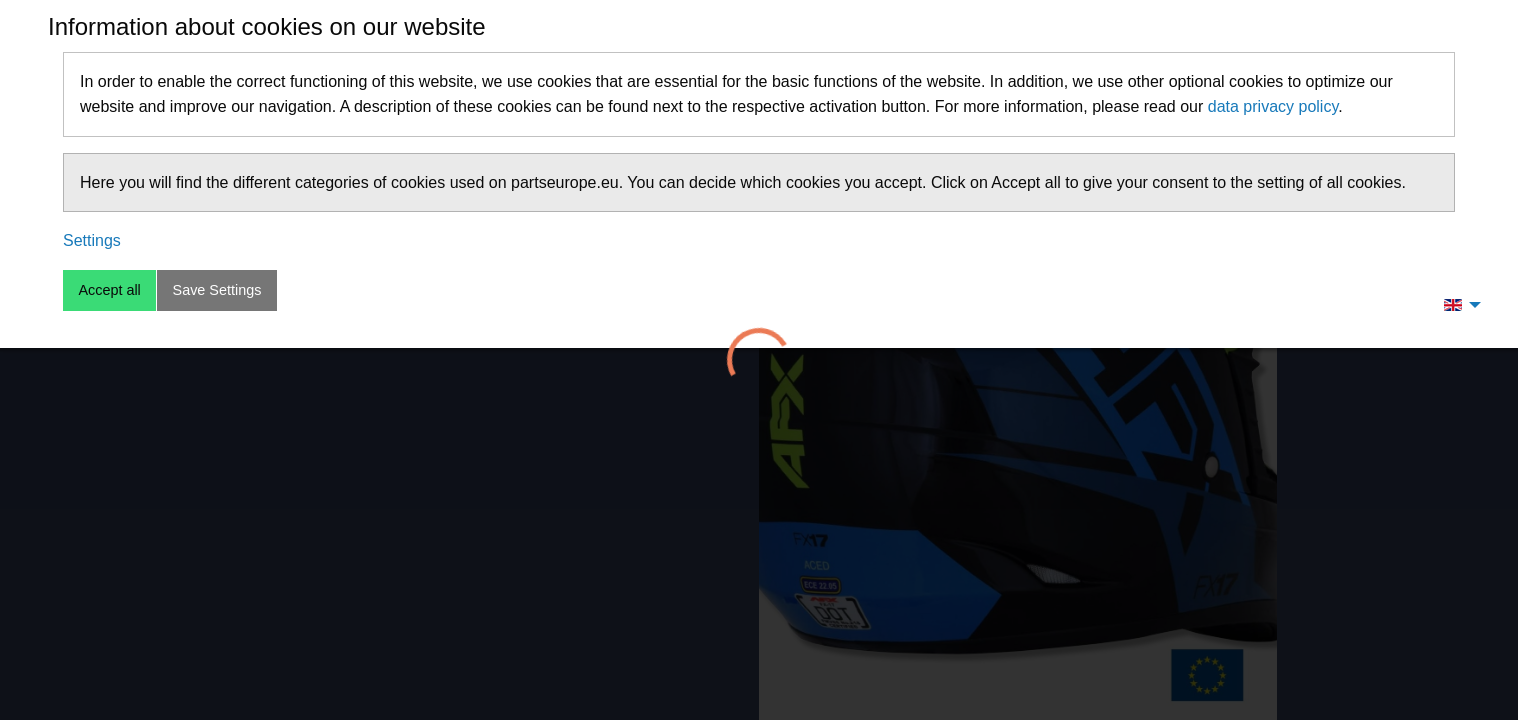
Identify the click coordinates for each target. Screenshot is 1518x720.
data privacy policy (1273, 106)
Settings (92, 240)
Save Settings (217, 290)
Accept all (109, 290)
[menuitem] (1457, 304)
